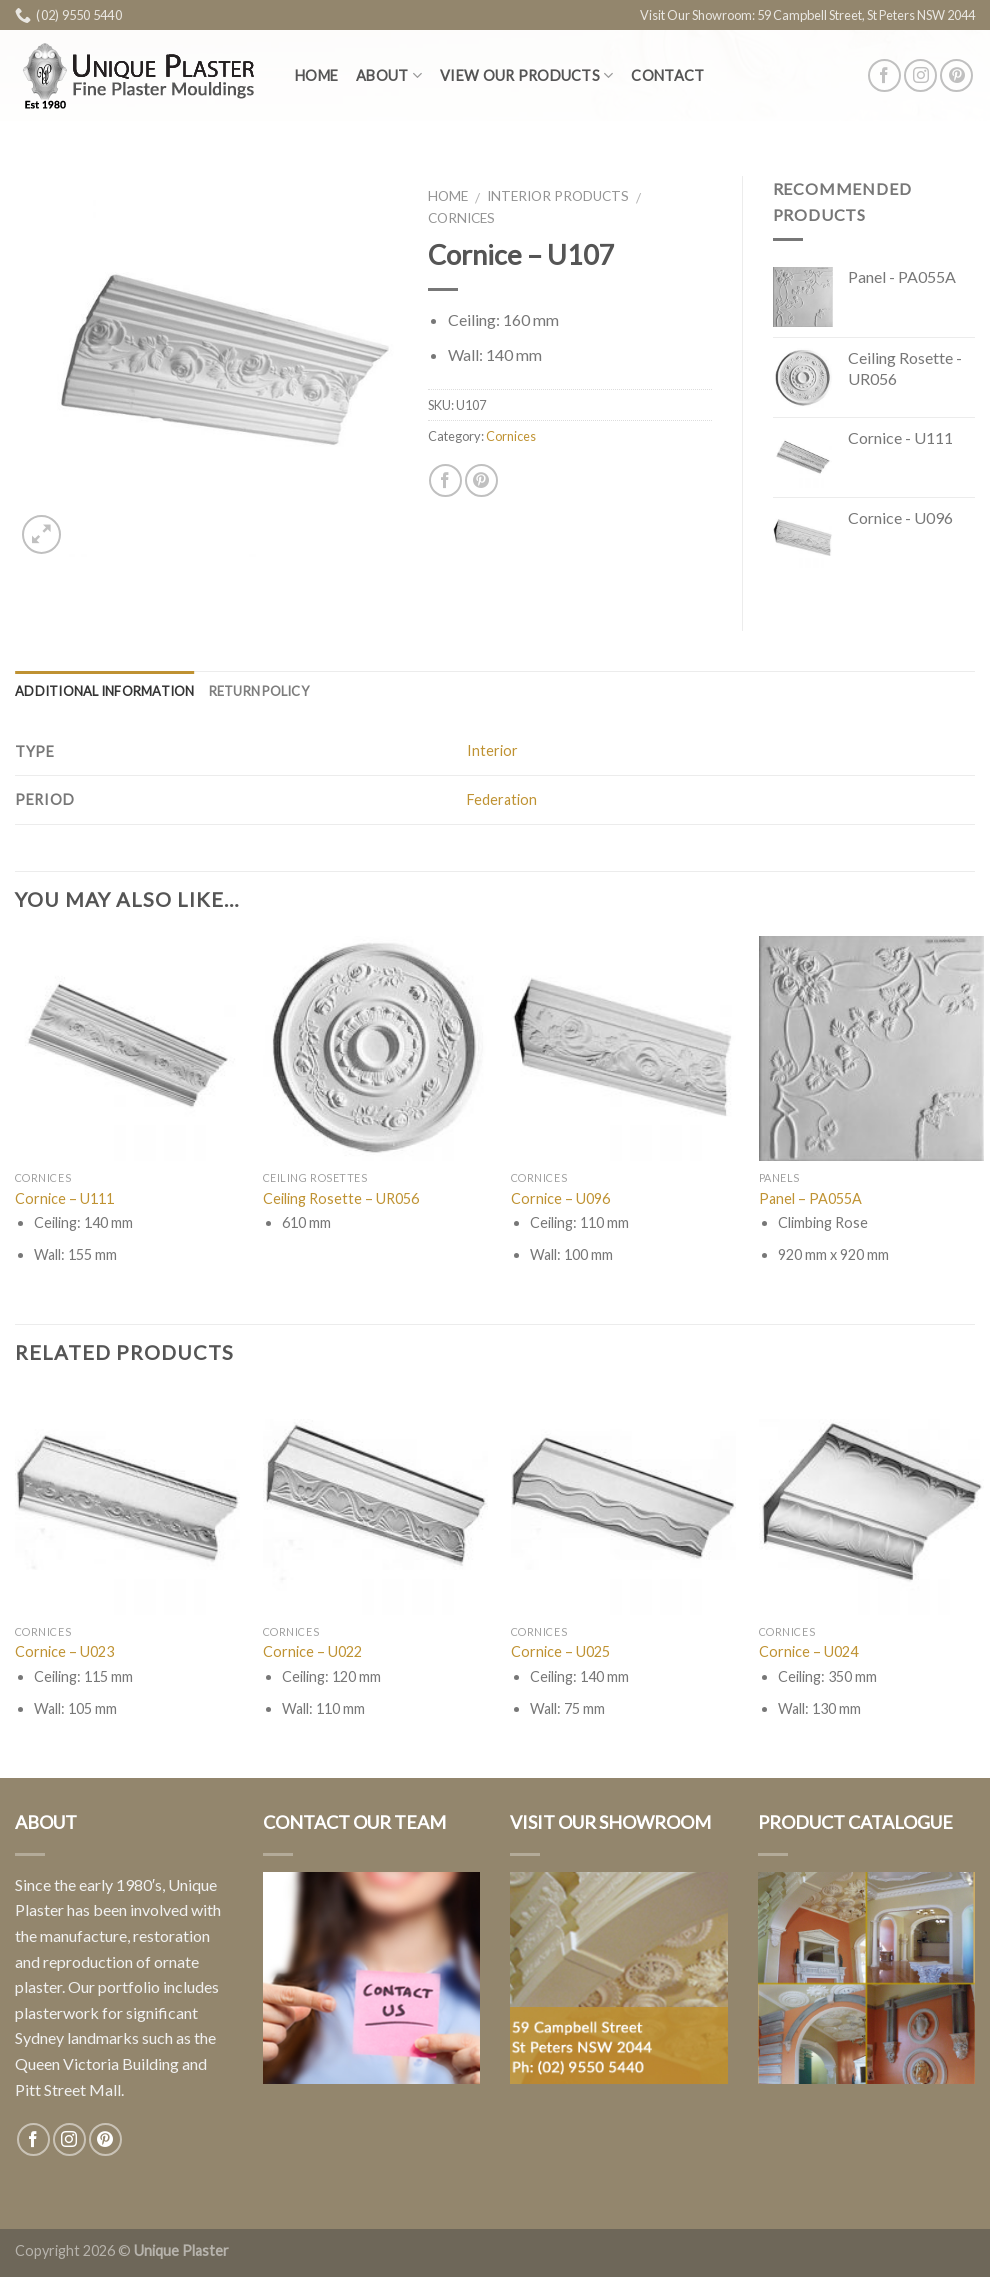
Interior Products (558, 196)
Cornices (461, 218)
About (389, 75)
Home (316, 75)
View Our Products (526, 75)
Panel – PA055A (810, 1198)
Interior (492, 750)
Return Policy (259, 691)
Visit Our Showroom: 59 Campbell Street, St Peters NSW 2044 (807, 15)
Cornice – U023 (64, 1651)
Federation (502, 799)
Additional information (105, 691)
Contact (667, 75)
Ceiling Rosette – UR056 (341, 1198)
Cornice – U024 (808, 1651)
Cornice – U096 (560, 1198)
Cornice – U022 (312, 1651)
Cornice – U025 (560, 1651)
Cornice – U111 (64, 1198)
